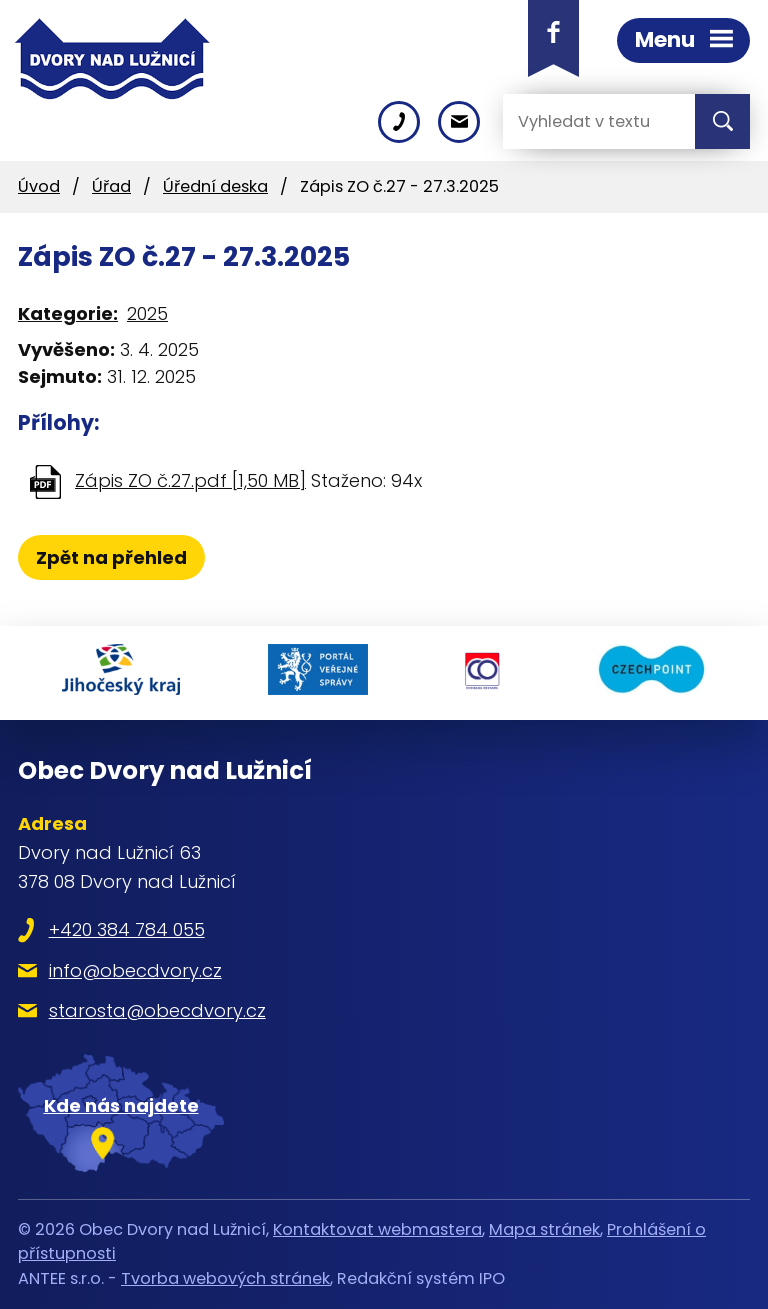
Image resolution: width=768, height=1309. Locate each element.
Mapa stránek (544, 1229)
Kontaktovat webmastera (377, 1229)
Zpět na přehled (111, 557)
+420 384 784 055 (127, 929)
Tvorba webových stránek (225, 1278)
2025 (147, 313)
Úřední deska (215, 186)
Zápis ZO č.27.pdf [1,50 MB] (190, 480)
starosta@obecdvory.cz (157, 1010)
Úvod (39, 186)
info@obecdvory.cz (135, 970)
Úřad (111, 186)
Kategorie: (68, 313)
